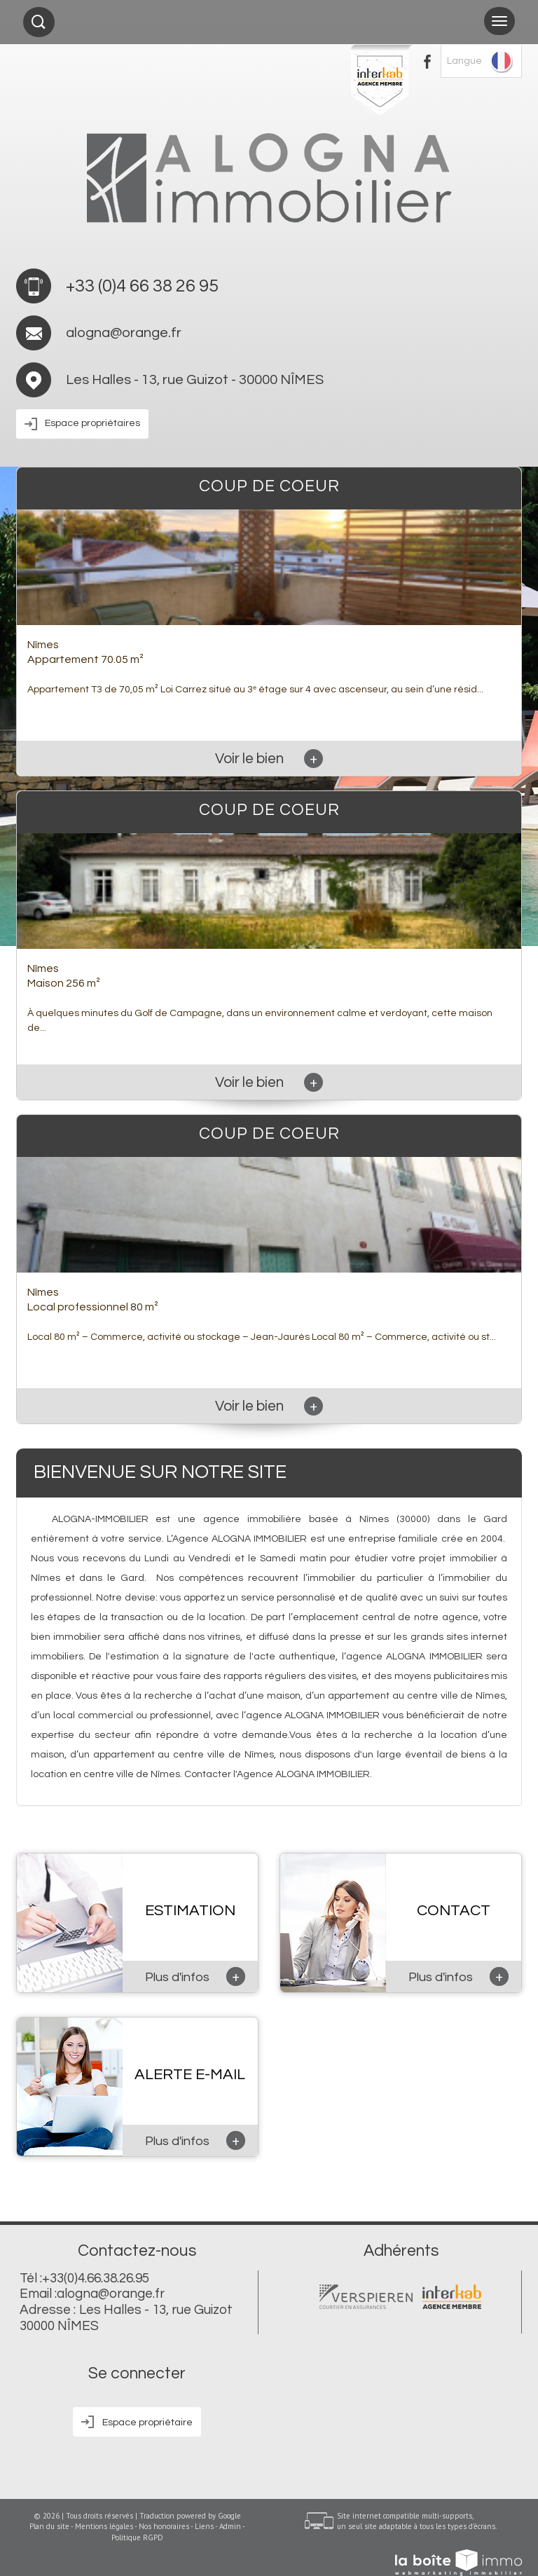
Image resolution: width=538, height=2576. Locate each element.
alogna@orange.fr (123, 333)
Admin (230, 2526)
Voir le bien (269, 758)
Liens (204, 2526)
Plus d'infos (195, 1976)
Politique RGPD (137, 2537)
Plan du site (49, 2526)
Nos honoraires (164, 2526)
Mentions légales (104, 2526)
